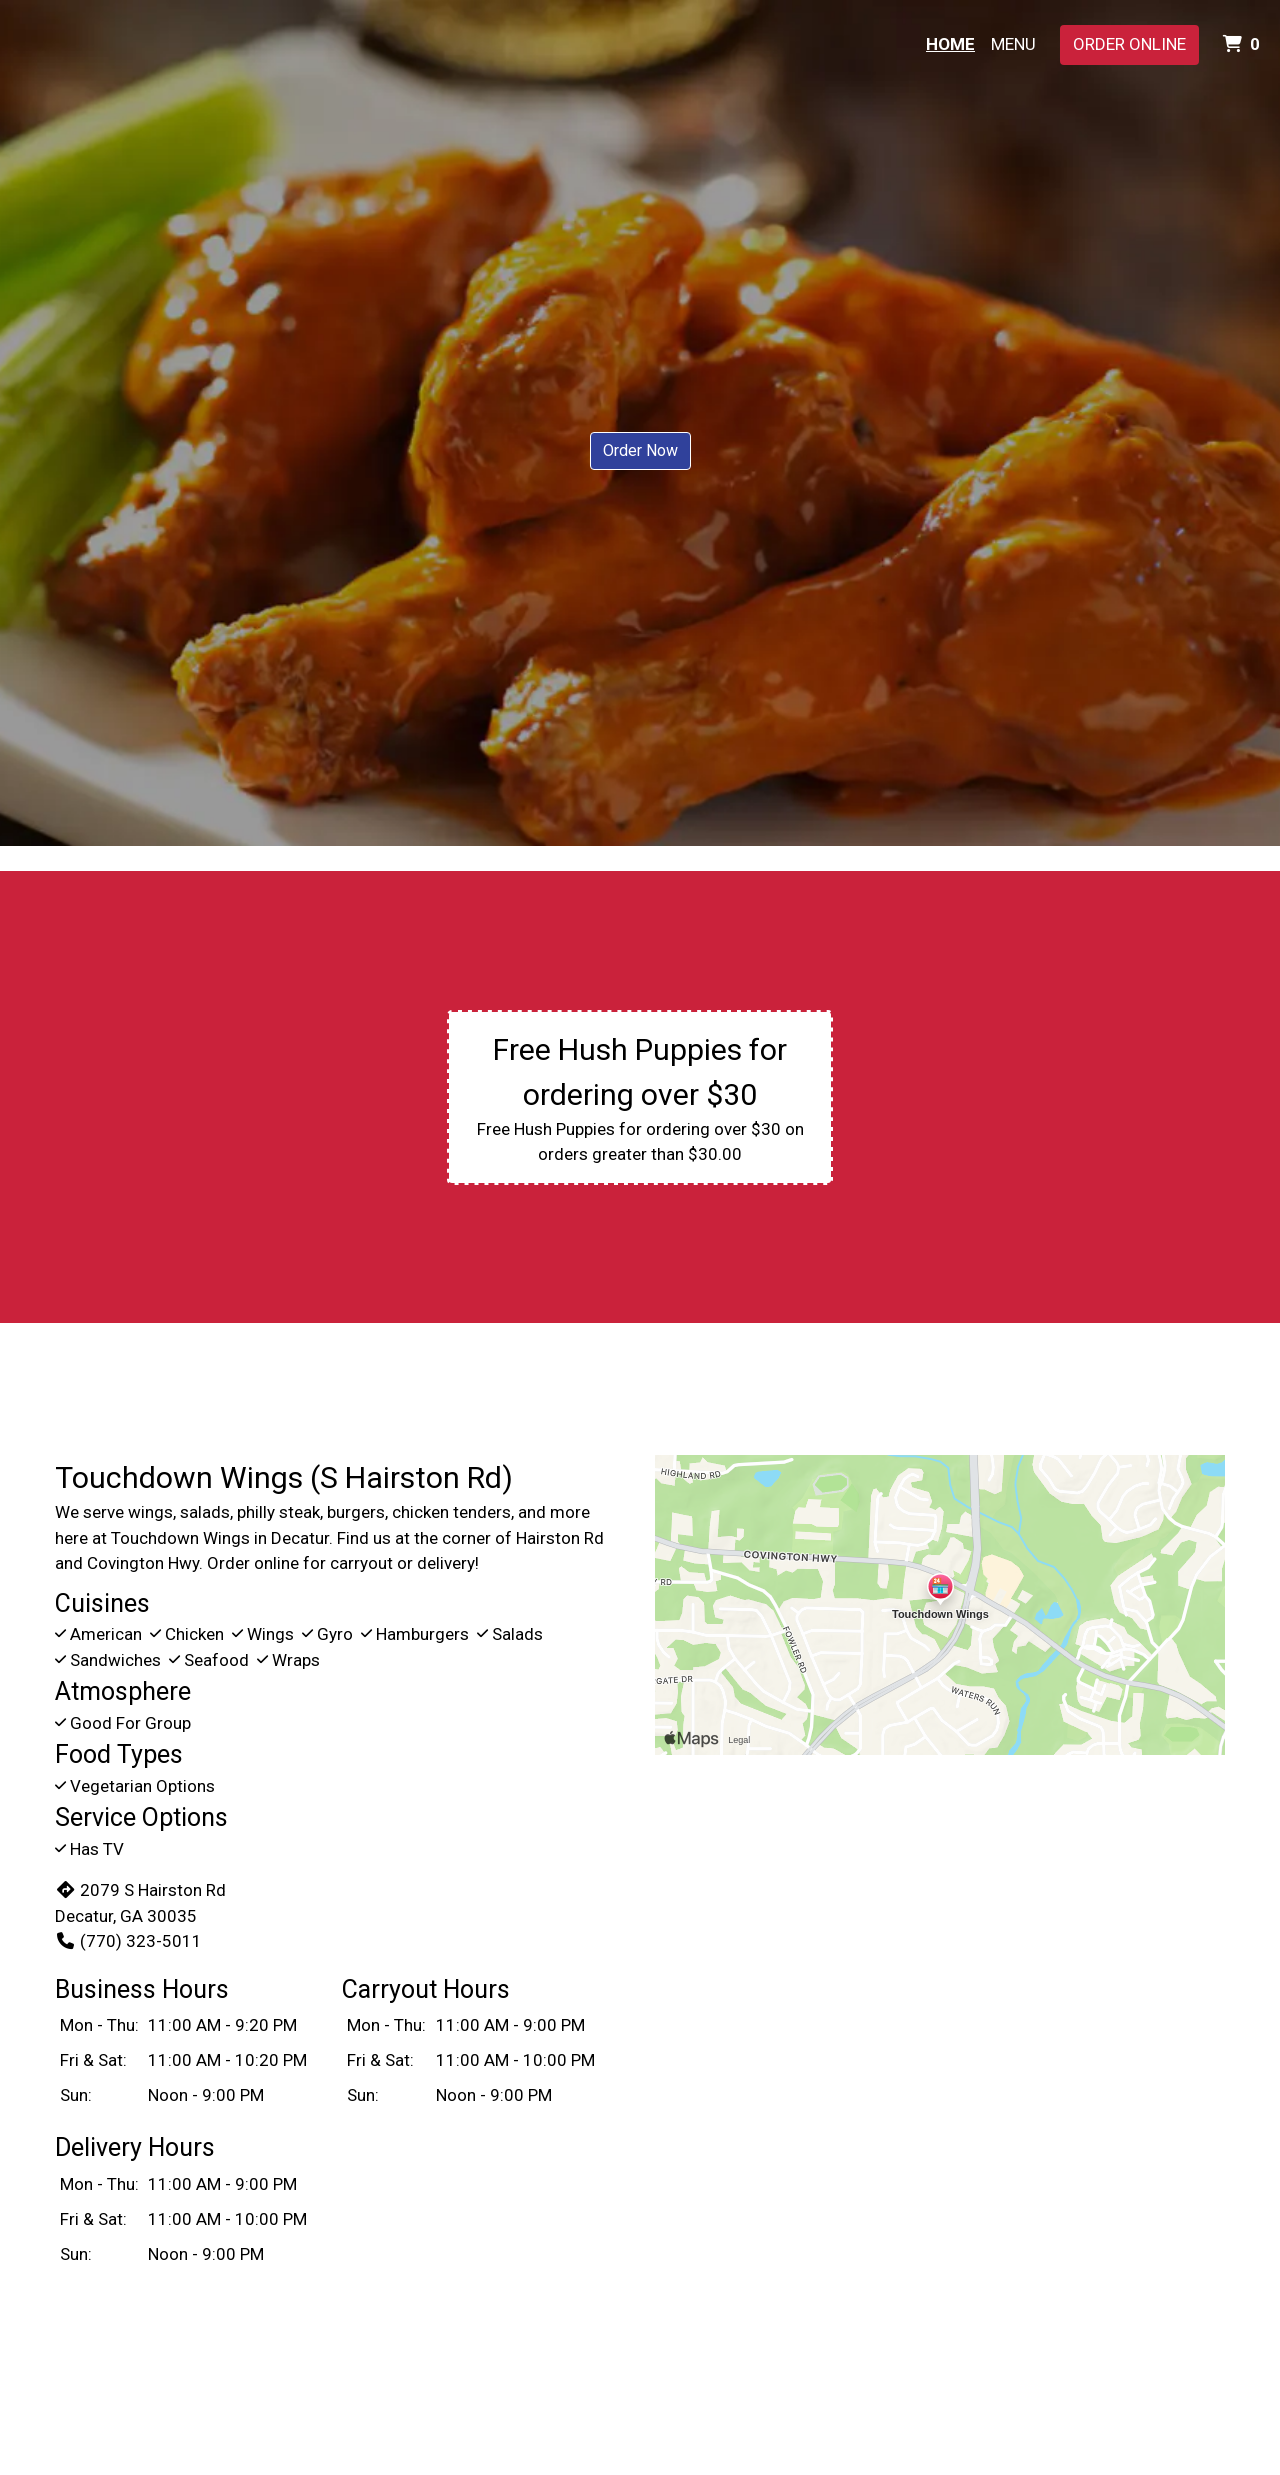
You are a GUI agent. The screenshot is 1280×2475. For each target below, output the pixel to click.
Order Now (640, 450)
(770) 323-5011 (128, 1941)
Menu (1013, 44)
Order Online (1129, 44)
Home (950, 44)
